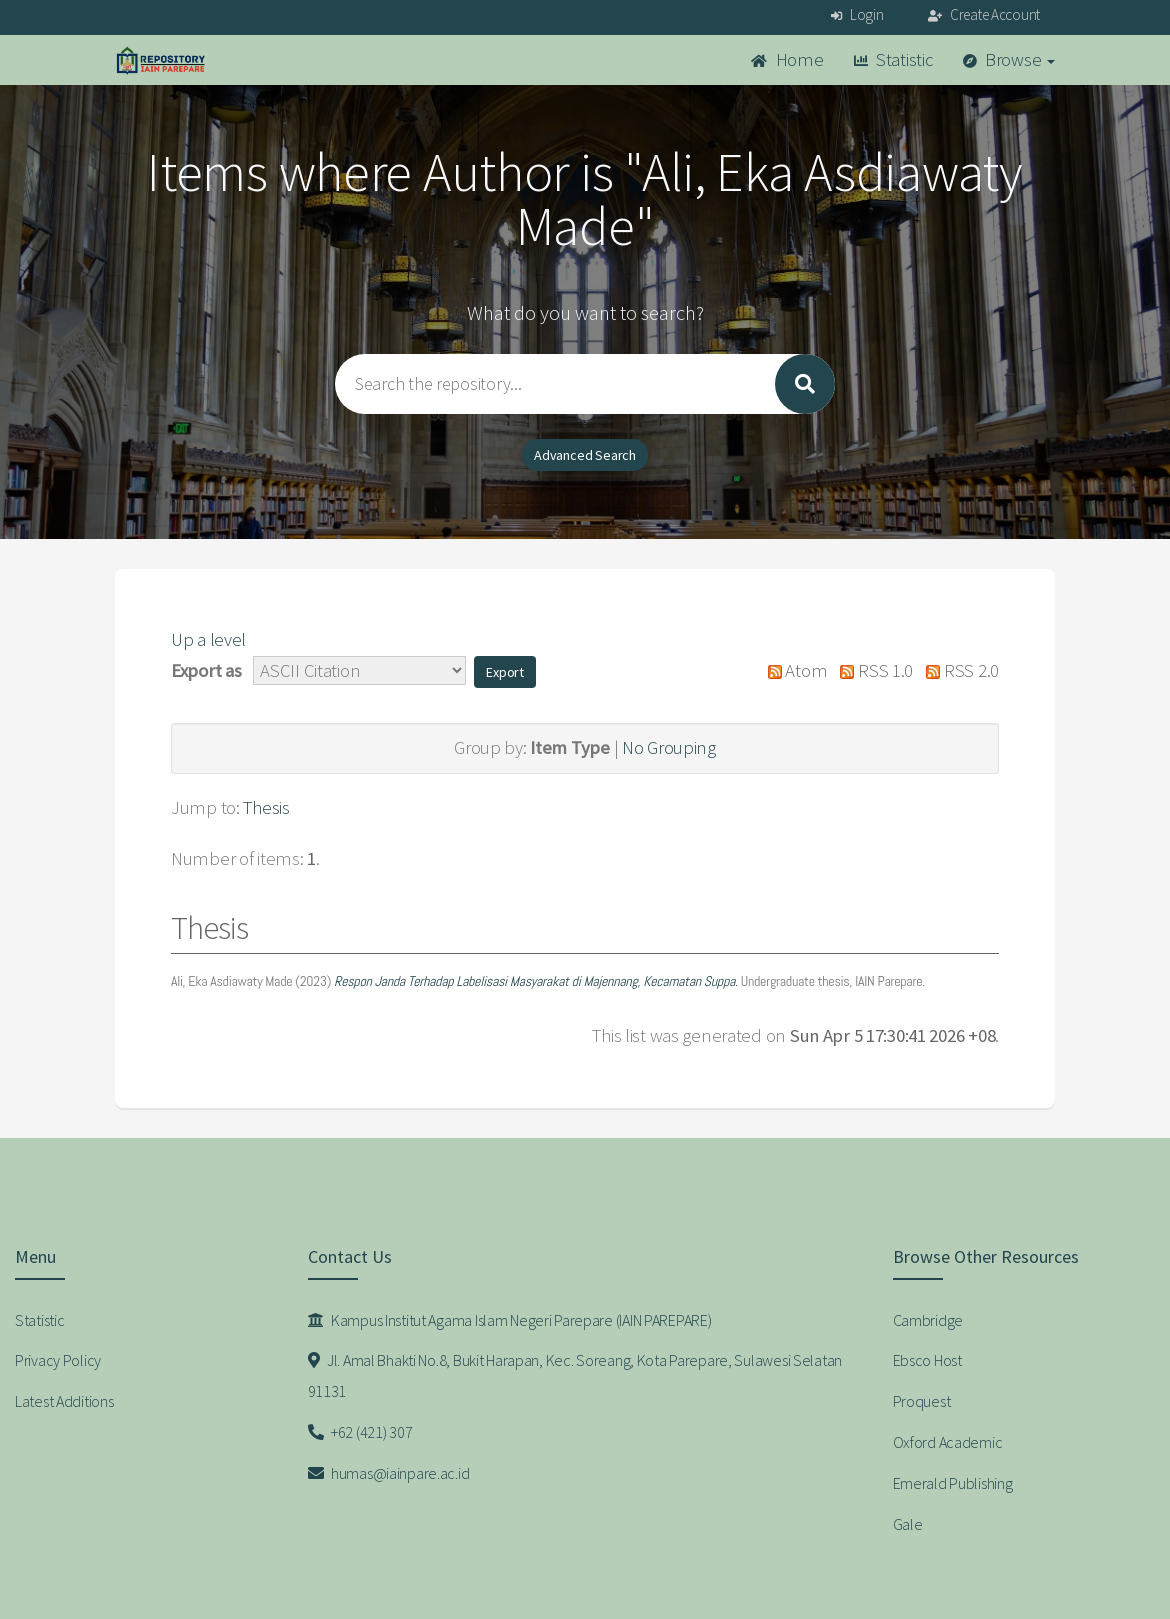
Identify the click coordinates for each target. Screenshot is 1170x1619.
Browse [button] (1009, 59)
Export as (206, 670)
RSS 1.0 (872, 670)
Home (787, 59)
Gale (908, 1524)
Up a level (208, 639)
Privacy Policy (58, 1360)
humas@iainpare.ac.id (389, 1473)
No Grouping (669, 747)
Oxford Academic (948, 1442)
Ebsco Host (927, 1360)
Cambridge (928, 1320)
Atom (792, 670)
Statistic (893, 59)
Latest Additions (64, 1401)
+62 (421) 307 (360, 1432)
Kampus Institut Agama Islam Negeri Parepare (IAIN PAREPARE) (510, 1320)
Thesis (266, 807)
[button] (505, 672)
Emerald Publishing (953, 1483)
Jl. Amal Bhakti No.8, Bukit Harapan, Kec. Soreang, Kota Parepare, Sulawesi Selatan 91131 (575, 1375)
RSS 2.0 (958, 670)
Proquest (922, 1401)
